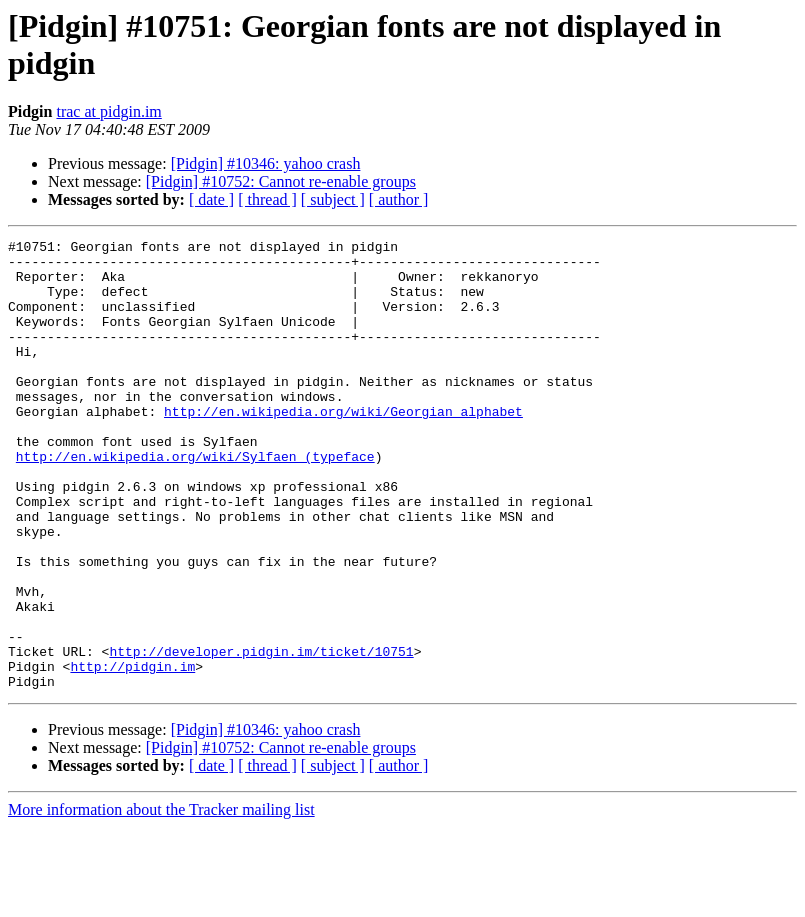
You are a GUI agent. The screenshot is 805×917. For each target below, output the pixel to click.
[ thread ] (267, 199)
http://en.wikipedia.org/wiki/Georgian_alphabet (343, 447)
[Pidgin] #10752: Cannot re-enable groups (281, 181)
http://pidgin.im (132, 753)
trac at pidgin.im (108, 111)
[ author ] (399, 199)
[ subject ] (333, 199)
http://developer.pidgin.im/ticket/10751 (261, 735)
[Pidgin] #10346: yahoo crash (266, 163)
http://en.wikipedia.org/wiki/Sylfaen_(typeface (195, 501)
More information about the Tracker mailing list (161, 899)
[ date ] (211, 199)
